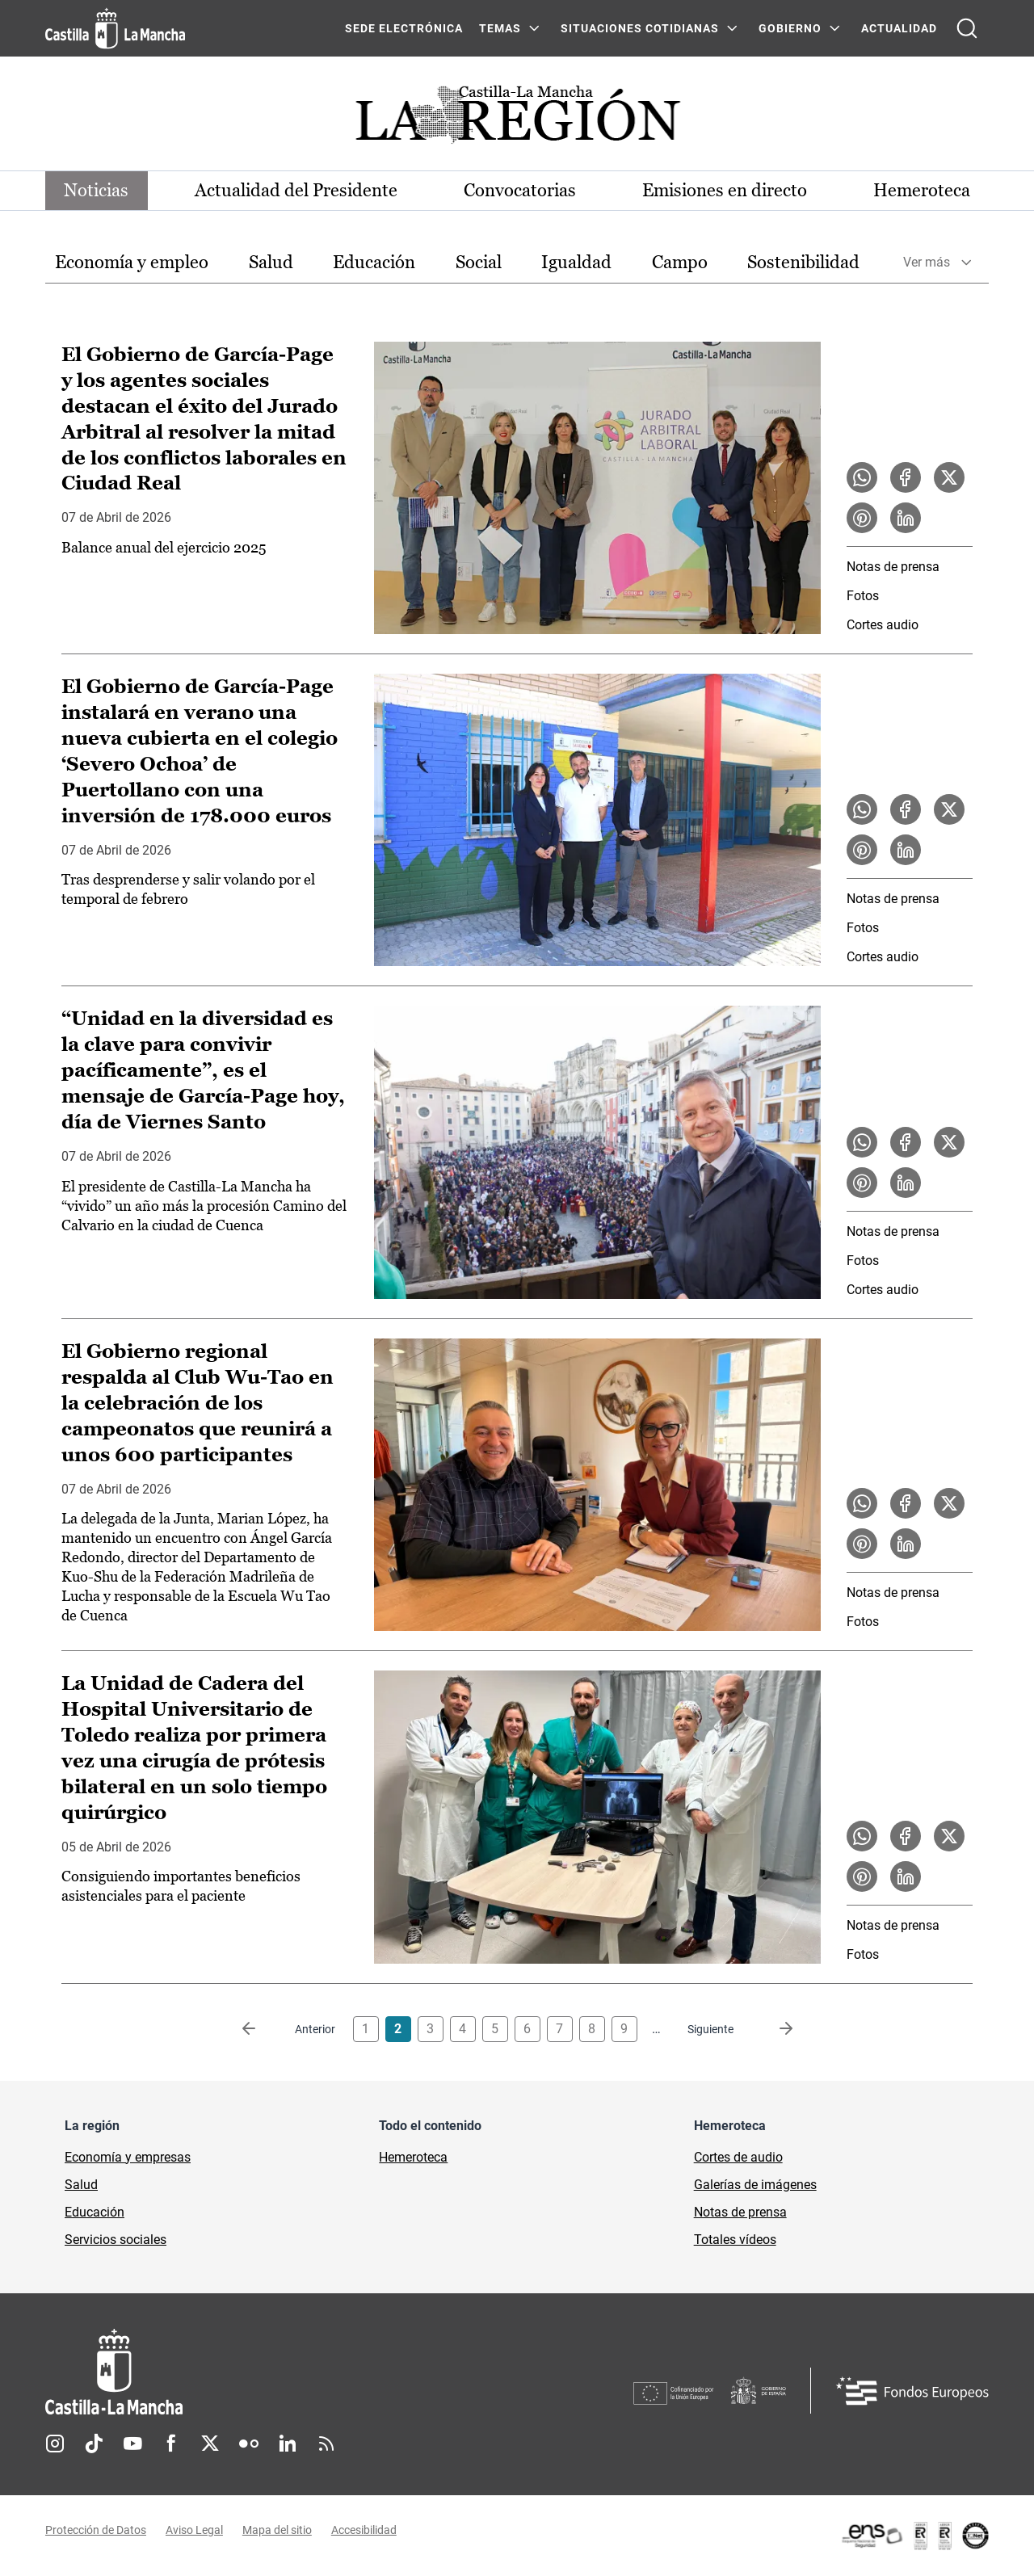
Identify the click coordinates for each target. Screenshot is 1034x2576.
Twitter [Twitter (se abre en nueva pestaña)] (210, 2443)
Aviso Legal (194, 2529)
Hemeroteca (920, 190)
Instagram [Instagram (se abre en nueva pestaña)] (55, 2443)
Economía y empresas (128, 2157)
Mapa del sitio (277, 2529)
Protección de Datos (95, 2529)
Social (479, 262)
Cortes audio (882, 624)
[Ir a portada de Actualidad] (517, 119)
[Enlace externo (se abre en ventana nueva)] (914, 2535)
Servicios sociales (115, 2239)
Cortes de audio (738, 2157)
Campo (680, 262)
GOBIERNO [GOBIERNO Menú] (790, 28)
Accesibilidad (364, 2529)
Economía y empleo (131, 262)
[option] (131, 263)
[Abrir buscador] (967, 28)
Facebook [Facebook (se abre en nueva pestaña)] (171, 2443)
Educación (374, 262)
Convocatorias (520, 190)
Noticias (97, 190)
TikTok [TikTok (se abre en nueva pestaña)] (93, 2443)
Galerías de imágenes (755, 2184)
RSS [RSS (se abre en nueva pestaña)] (326, 2443)
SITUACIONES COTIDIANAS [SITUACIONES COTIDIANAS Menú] (640, 28)
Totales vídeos (735, 2239)
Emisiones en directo (724, 190)
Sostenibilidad (803, 262)
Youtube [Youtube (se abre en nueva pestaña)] (132, 2443)
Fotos (863, 595)
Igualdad (576, 262)
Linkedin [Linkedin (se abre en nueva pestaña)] (287, 2443)
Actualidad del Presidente (296, 190)
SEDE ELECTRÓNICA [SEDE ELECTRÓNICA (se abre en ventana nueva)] (404, 28)
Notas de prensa (893, 566)
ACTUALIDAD (899, 28)
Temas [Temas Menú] (500, 28)
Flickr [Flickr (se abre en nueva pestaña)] (248, 2443)
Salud (271, 262)
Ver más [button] (926, 263)
